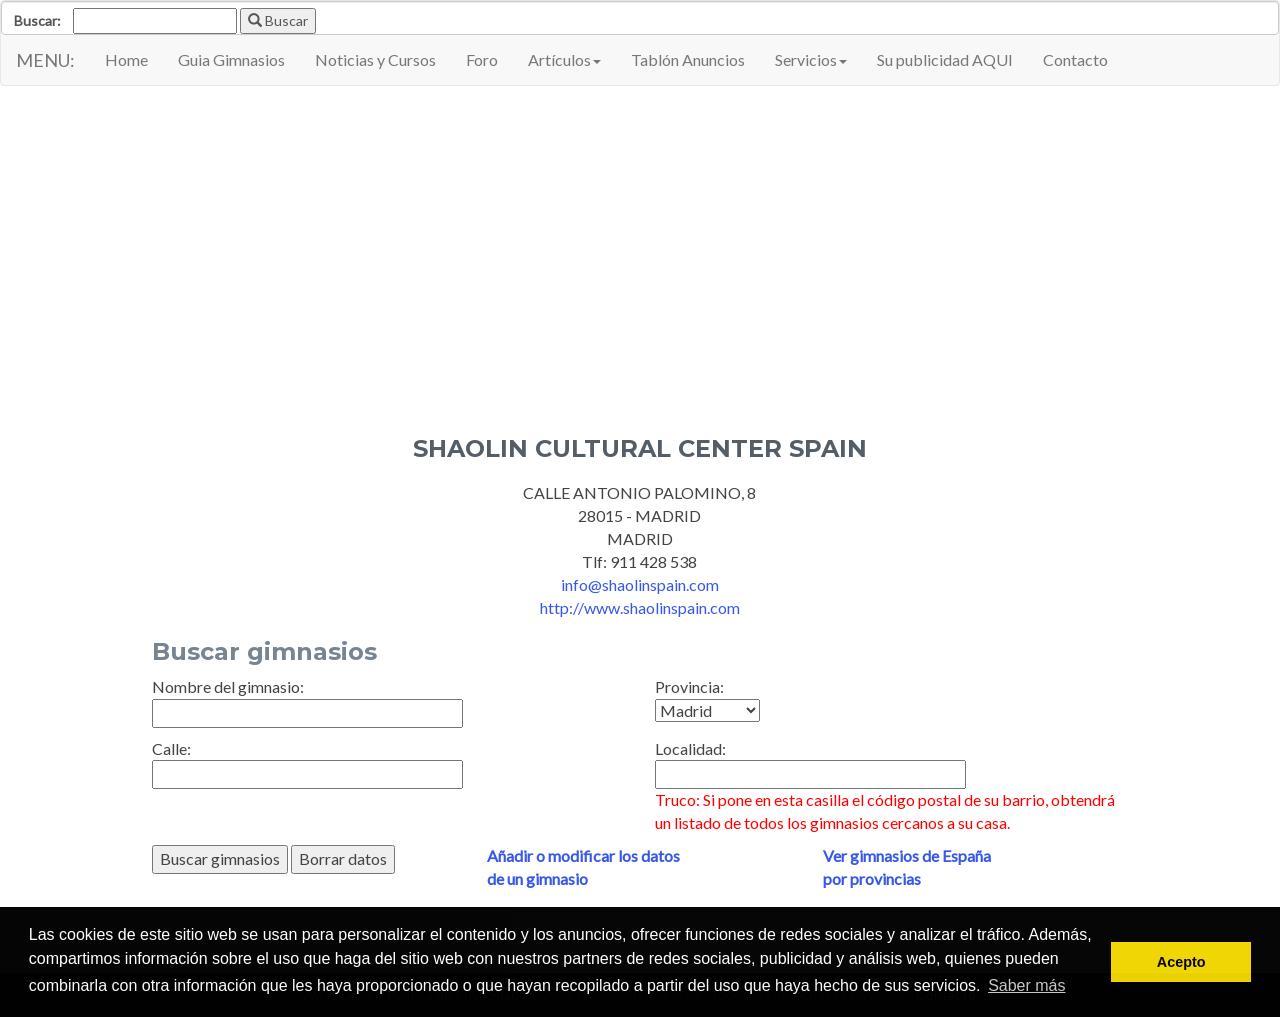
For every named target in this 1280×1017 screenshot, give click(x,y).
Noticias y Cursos (375, 59)
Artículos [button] (564, 59)
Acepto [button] (1181, 962)
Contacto (1075, 59)
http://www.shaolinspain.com (640, 607)
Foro (482, 59)
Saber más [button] (1026, 985)
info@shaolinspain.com (640, 584)
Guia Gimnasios (231, 59)
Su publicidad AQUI (945, 59)
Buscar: (37, 20)
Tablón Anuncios (688, 59)
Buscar (278, 20)
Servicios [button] (811, 59)
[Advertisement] (640, 246)
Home (126, 59)
